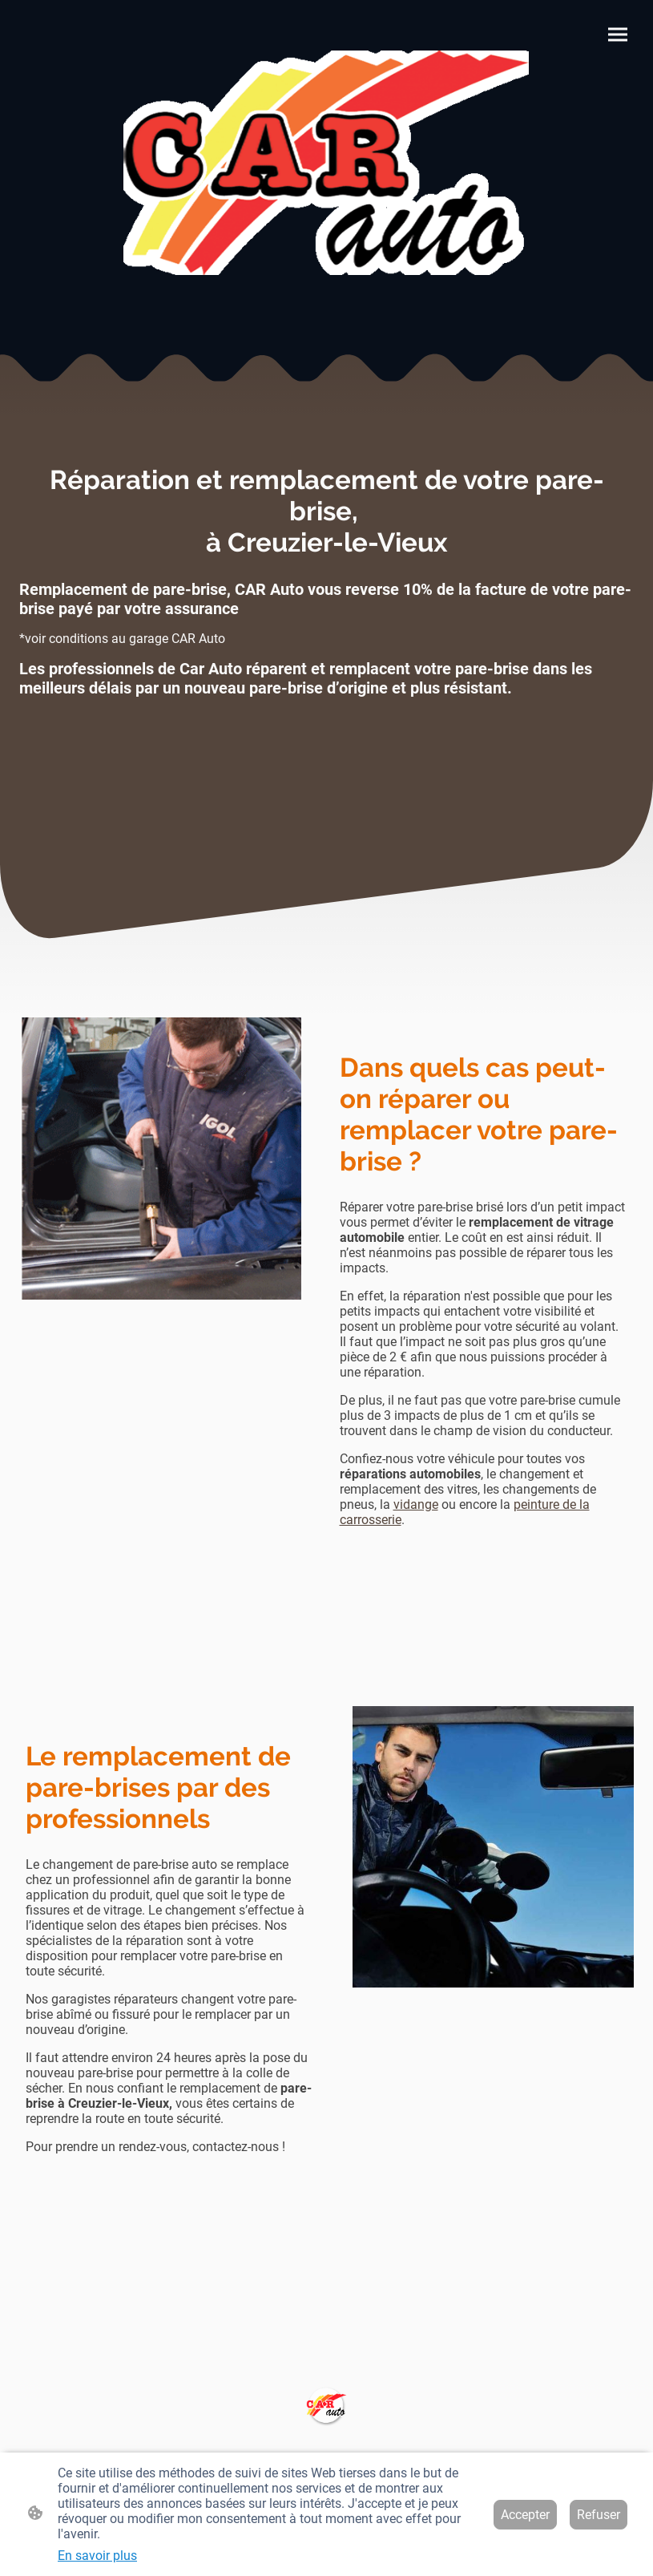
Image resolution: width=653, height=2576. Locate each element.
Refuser (598, 2514)
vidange (415, 1504)
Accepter (525, 2514)
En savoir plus (97, 2555)
